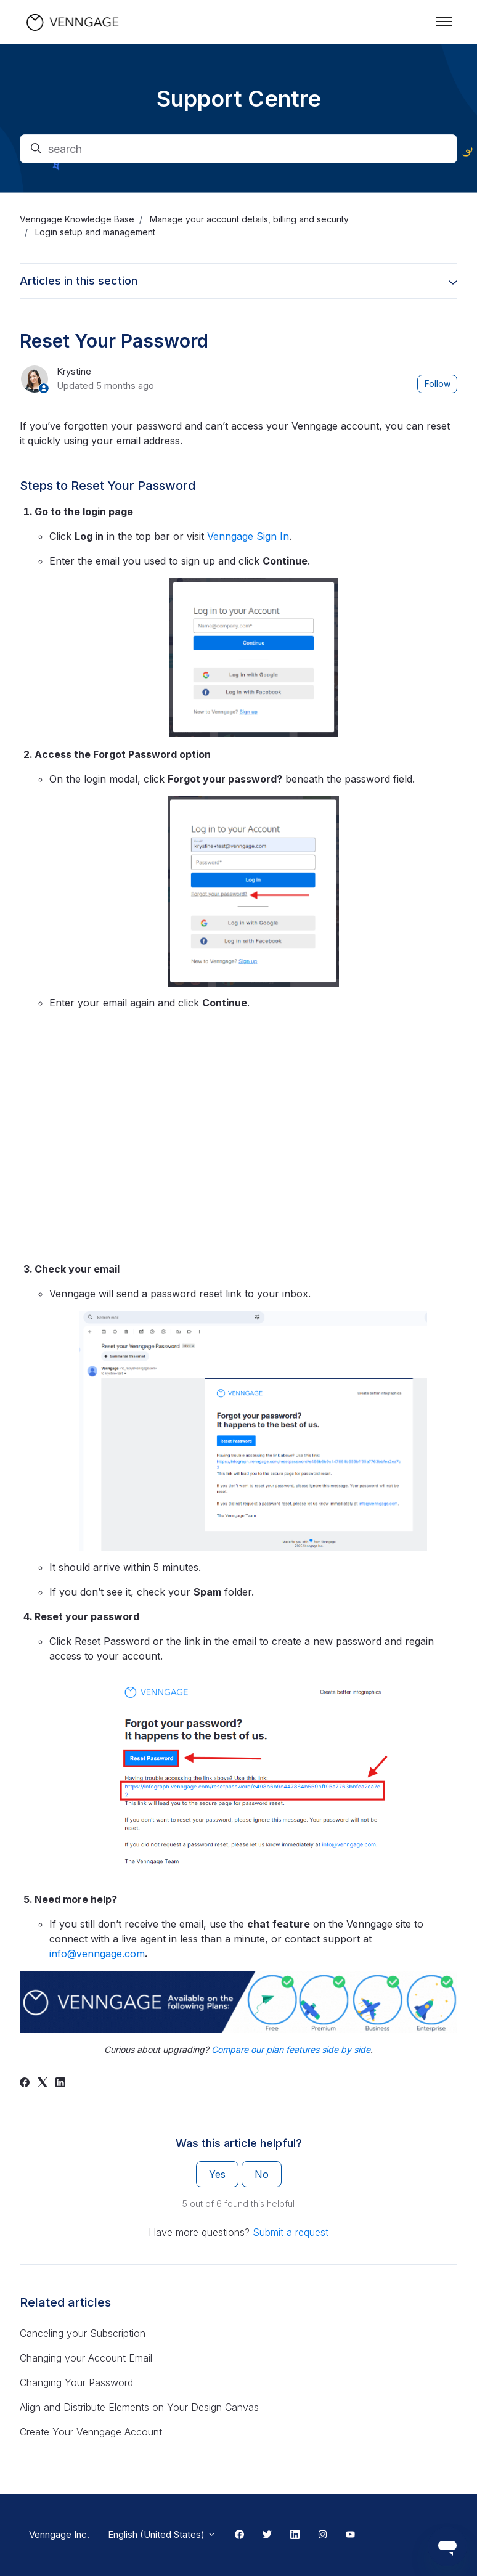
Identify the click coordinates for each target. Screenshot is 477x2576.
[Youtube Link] (350, 2535)
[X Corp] (42, 2083)
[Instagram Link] (322, 2535)
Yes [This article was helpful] (217, 2174)
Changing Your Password (76, 2382)
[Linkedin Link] (295, 2535)
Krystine (74, 371)
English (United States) (162, 2534)
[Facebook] (25, 2083)
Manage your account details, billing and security (249, 219)
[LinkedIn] (60, 2083)
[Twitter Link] (267, 2535)
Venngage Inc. (59, 2534)
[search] (238, 148)
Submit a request (290, 2232)
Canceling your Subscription (82, 2333)
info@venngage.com (97, 1953)
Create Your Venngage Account (91, 2432)
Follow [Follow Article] (437, 383)
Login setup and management (95, 232)
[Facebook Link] (239, 2535)
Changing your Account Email (86, 2358)
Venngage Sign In (248, 536)
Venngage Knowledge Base (77, 219)
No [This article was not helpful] (262, 2174)
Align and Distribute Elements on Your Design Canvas (139, 2407)
